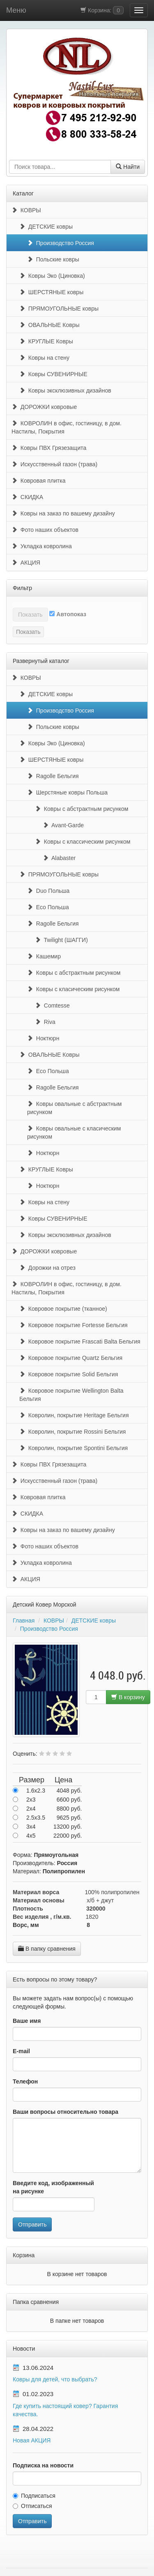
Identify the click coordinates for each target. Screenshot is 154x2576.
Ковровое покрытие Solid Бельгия (68, 1374)
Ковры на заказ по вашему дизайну (63, 513)
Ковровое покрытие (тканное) (63, 1308)
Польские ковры (53, 259)
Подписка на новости (43, 2465)
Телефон (25, 2081)
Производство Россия (60, 243)
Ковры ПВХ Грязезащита (48, 448)
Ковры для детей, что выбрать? (55, 2379)
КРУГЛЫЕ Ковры (46, 341)
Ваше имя (27, 2021)
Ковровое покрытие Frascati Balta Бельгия (79, 1341)
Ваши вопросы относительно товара (65, 2111)
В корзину (128, 1697)
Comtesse (52, 1005)
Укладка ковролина (41, 546)
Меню (16, 10)
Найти (128, 166)
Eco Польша (48, 907)
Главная (23, 1620)
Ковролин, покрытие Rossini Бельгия (72, 1431)
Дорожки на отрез (47, 1267)
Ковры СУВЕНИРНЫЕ (53, 374)
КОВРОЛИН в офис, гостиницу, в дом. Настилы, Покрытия (66, 427)
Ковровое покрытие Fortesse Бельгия (73, 1325)
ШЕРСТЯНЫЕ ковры (51, 292)
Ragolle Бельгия (53, 776)
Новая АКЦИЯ (32, 2440)
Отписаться (32, 2506)
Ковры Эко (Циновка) (52, 275)
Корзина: (102, 10)
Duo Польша (48, 890)
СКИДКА (27, 497)
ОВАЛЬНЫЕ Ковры (49, 325)
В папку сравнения (47, 1948)
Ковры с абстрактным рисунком (81, 809)
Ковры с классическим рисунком (82, 841)
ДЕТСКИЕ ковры (46, 226)
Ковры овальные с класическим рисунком (74, 1132)
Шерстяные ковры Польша (67, 792)
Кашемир (44, 956)
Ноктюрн (43, 1038)
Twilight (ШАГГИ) (61, 940)
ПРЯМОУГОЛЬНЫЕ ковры (59, 308)
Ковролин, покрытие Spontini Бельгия (73, 1448)
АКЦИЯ (25, 562)
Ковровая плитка (38, 480)
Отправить (32, 2224)
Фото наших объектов (44, 530)
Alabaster (59, 858)
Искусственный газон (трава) (54, 464)
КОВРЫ (26, 210)
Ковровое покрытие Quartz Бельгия (70, 1358)
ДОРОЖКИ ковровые (44, 407)
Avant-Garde (63, 825)
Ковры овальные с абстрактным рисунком (74, 1108)
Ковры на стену (44, 357)
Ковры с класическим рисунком (73, 989)
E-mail (21, 2051)
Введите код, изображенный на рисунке (53, 2187)
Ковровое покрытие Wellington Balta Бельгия (71, 1394)
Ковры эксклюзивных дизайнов (65, 390)
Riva (45, 1022)
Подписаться (34, 2495)
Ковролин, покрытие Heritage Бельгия (74, 1415)
